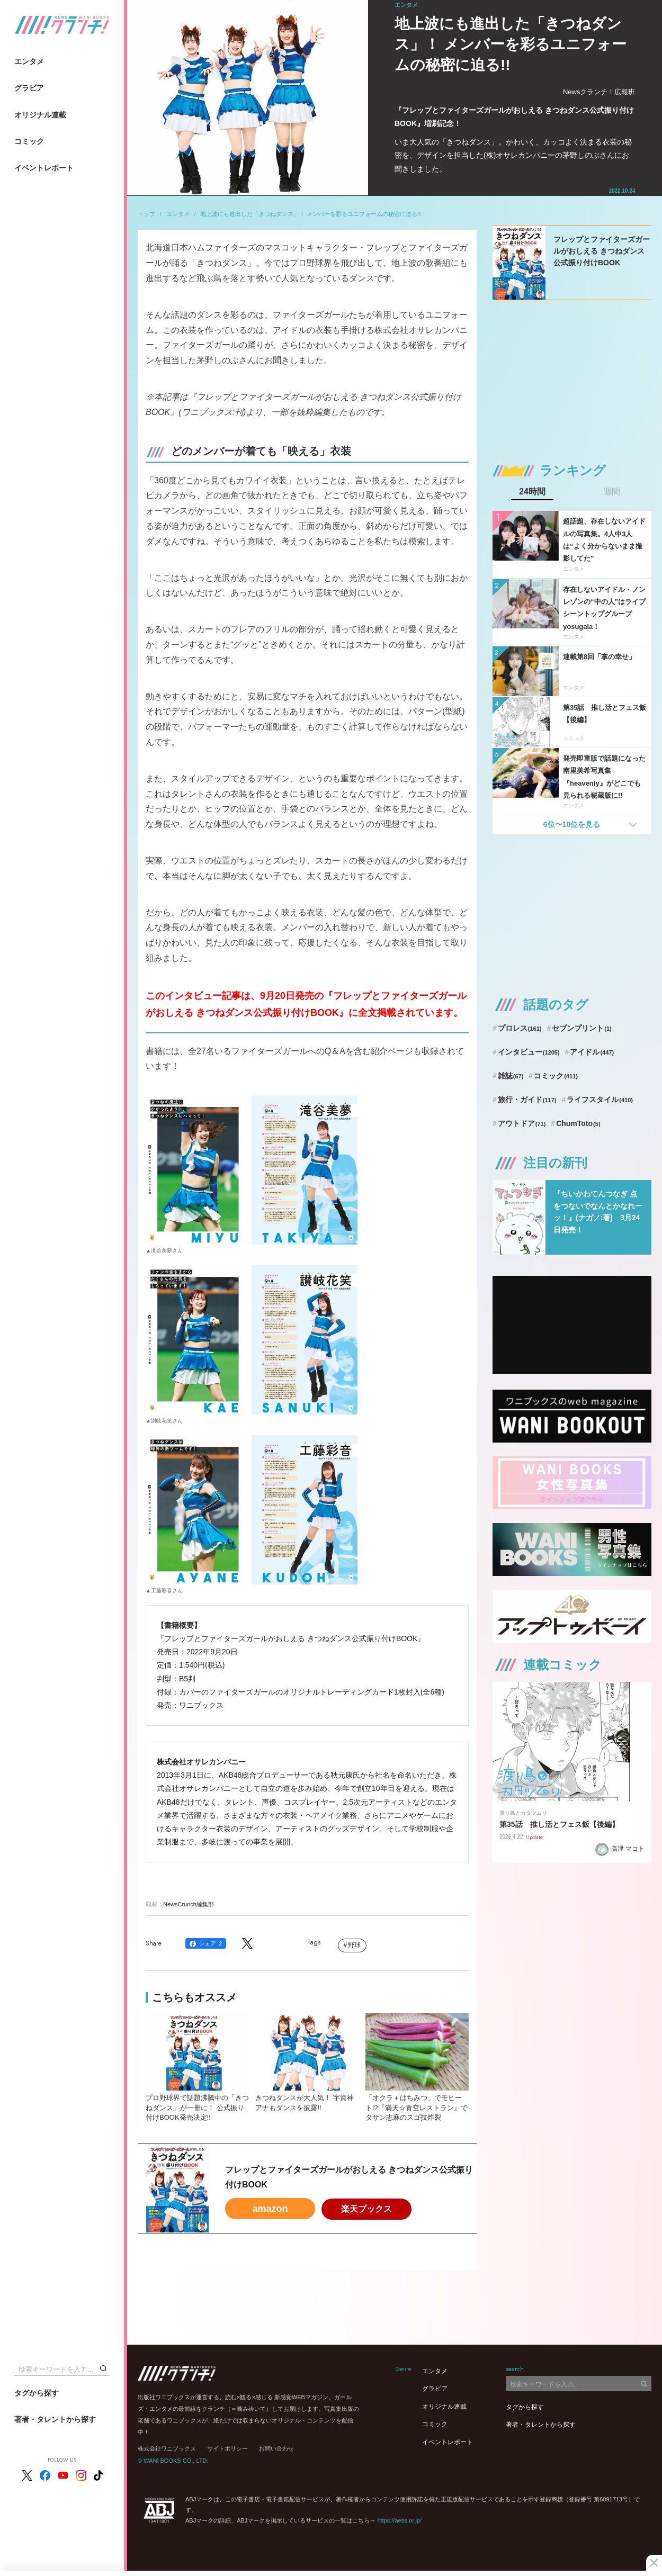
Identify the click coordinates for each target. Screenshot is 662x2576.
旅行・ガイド (527, 1099)
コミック (29, 141)
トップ (146, 214)
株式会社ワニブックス (167, 2448)
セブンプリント (581, 1028)
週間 (611, 492)
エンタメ (29, 61)
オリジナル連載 (40, 115)
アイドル (592, 1052)
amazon (270, 2208)
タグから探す (36, 2393)
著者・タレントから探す (55, 2419)
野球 (354, 1945)
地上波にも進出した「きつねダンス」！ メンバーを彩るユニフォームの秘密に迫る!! (310, 214)
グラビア (29, 88)
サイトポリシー (227, 2448)
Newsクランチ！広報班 (599, 92)
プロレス (520, 1028)
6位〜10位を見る (571, 824)
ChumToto (578, 1123)
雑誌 (511, 1075)
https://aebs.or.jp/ (399, 2520)
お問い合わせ (276, 2448)
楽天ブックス (366, 2208)
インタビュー (529, 1052)
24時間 (532, 492)
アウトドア (522, 1123)
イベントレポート (44, 168)
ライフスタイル (600, 1099)
